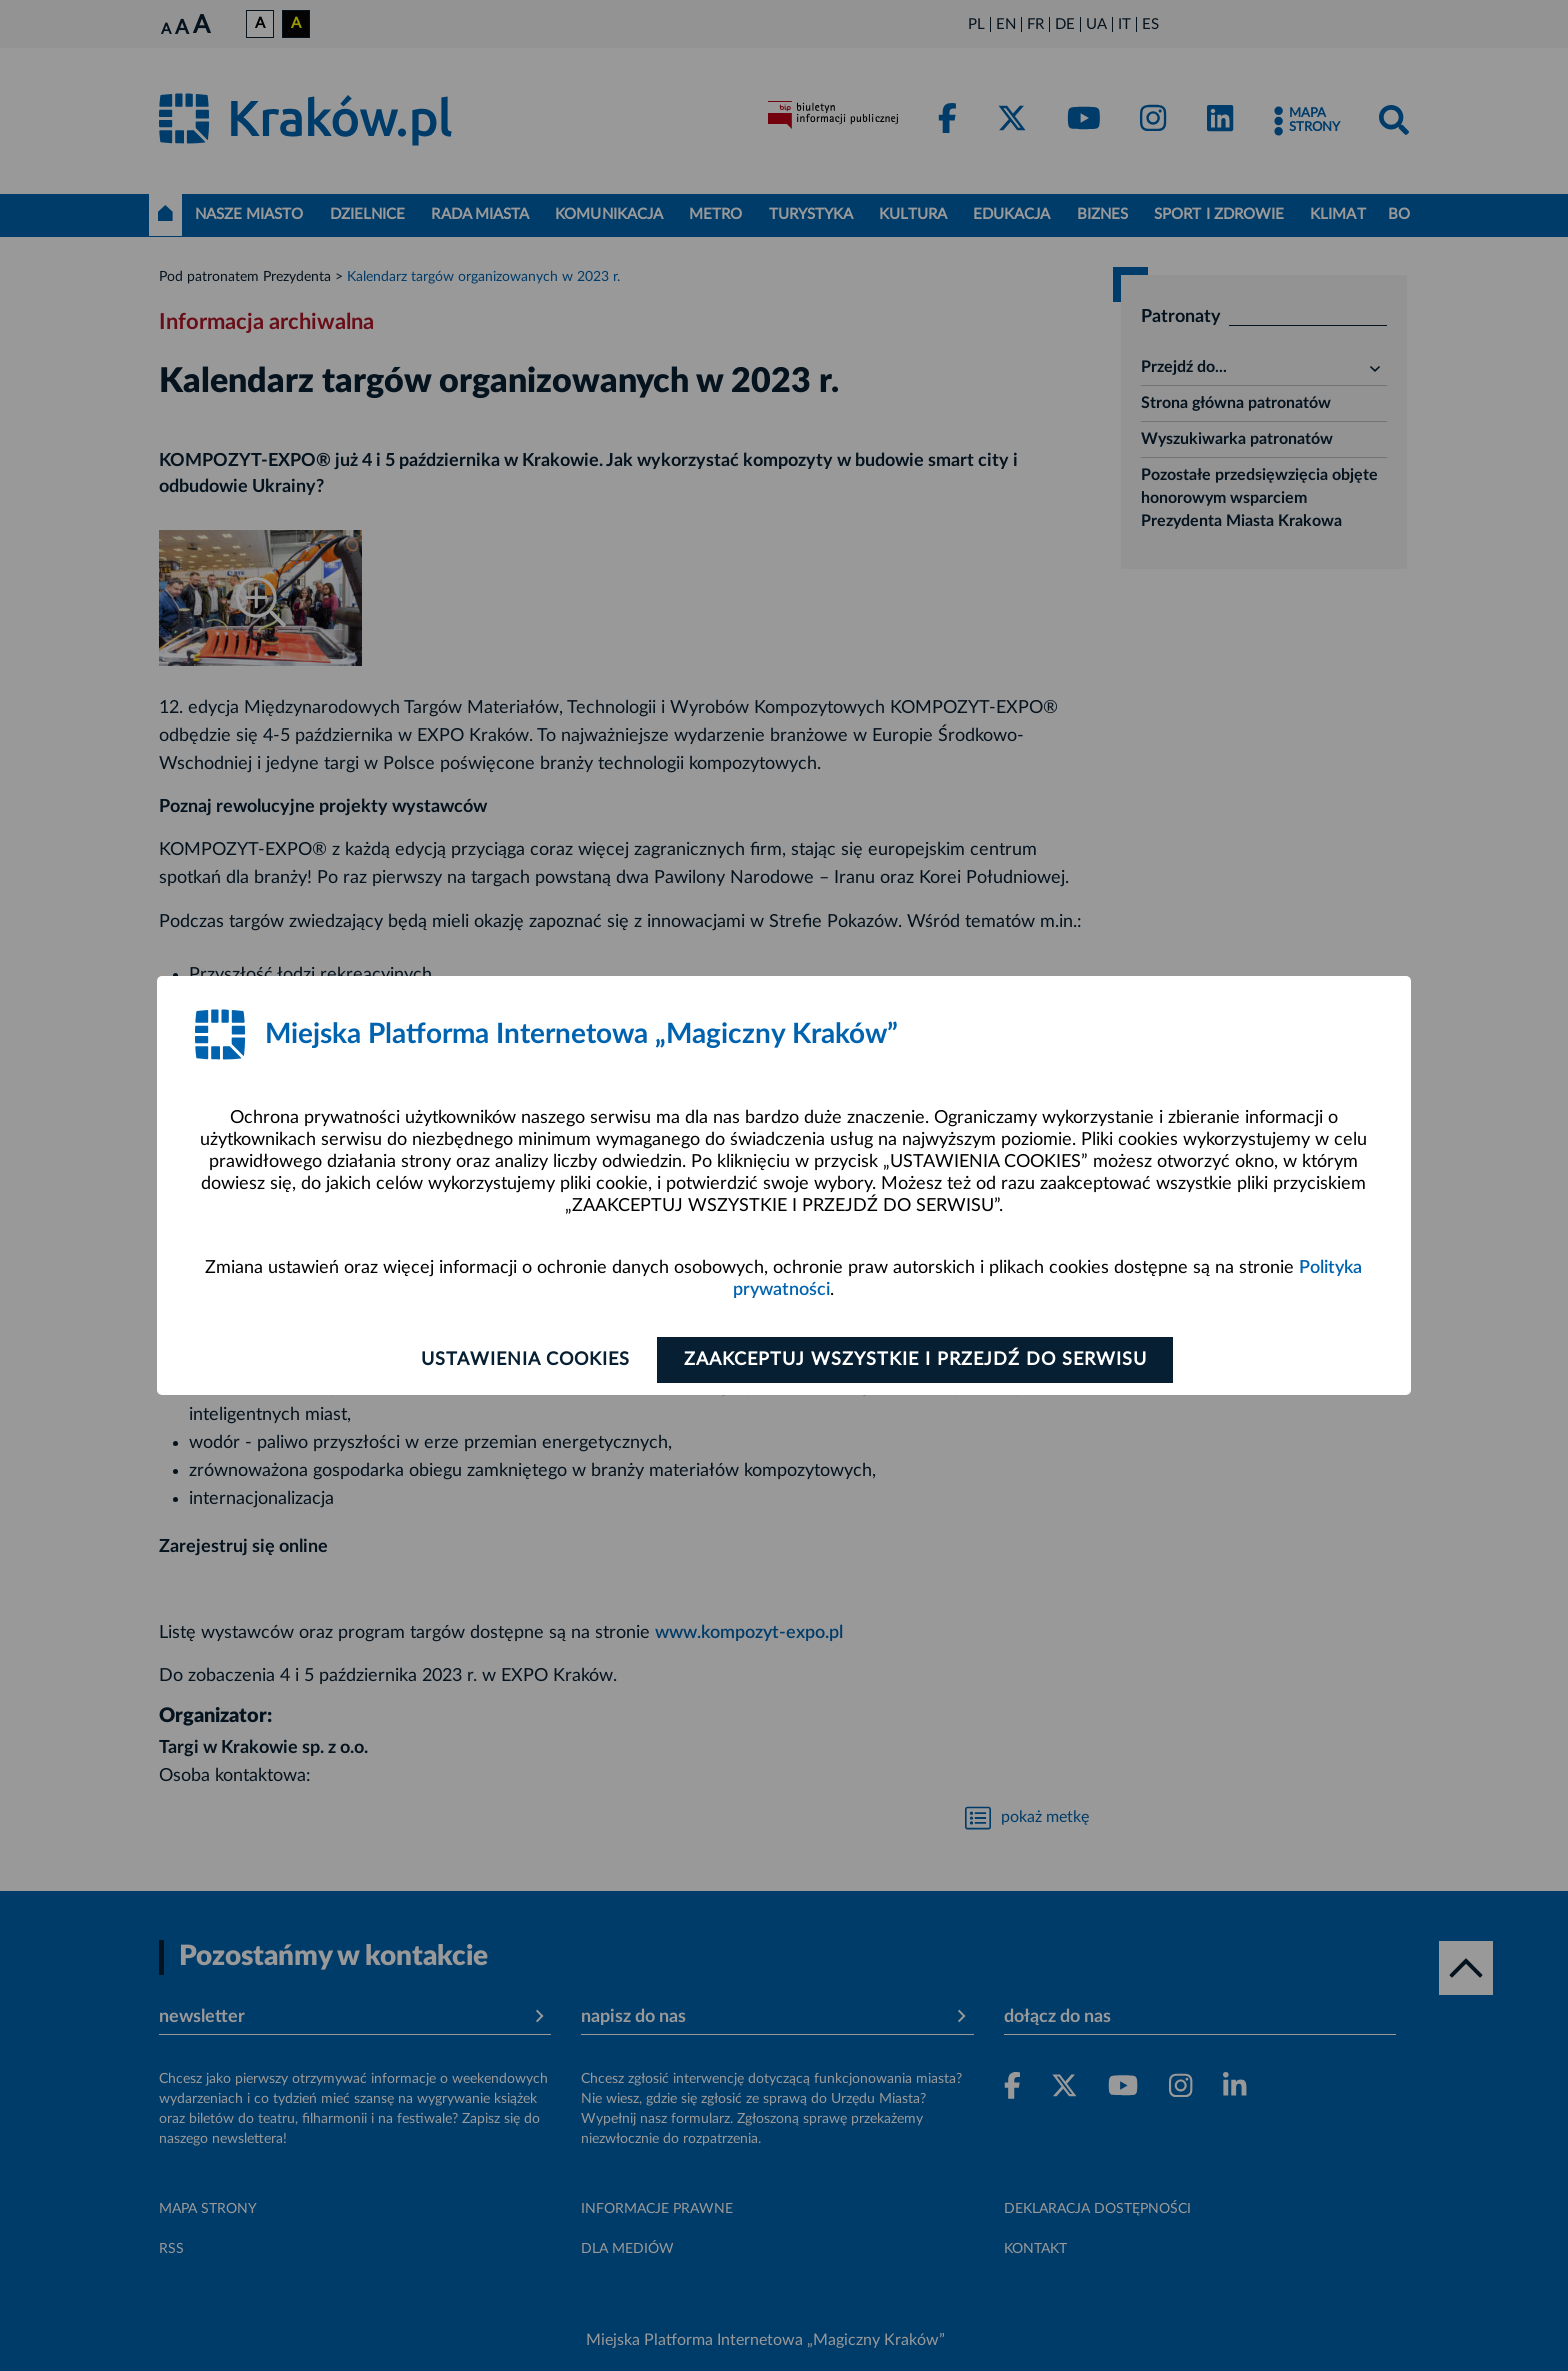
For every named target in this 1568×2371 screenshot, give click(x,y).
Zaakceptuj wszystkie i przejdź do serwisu (915, 1360)
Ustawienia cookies (525, 1360)
